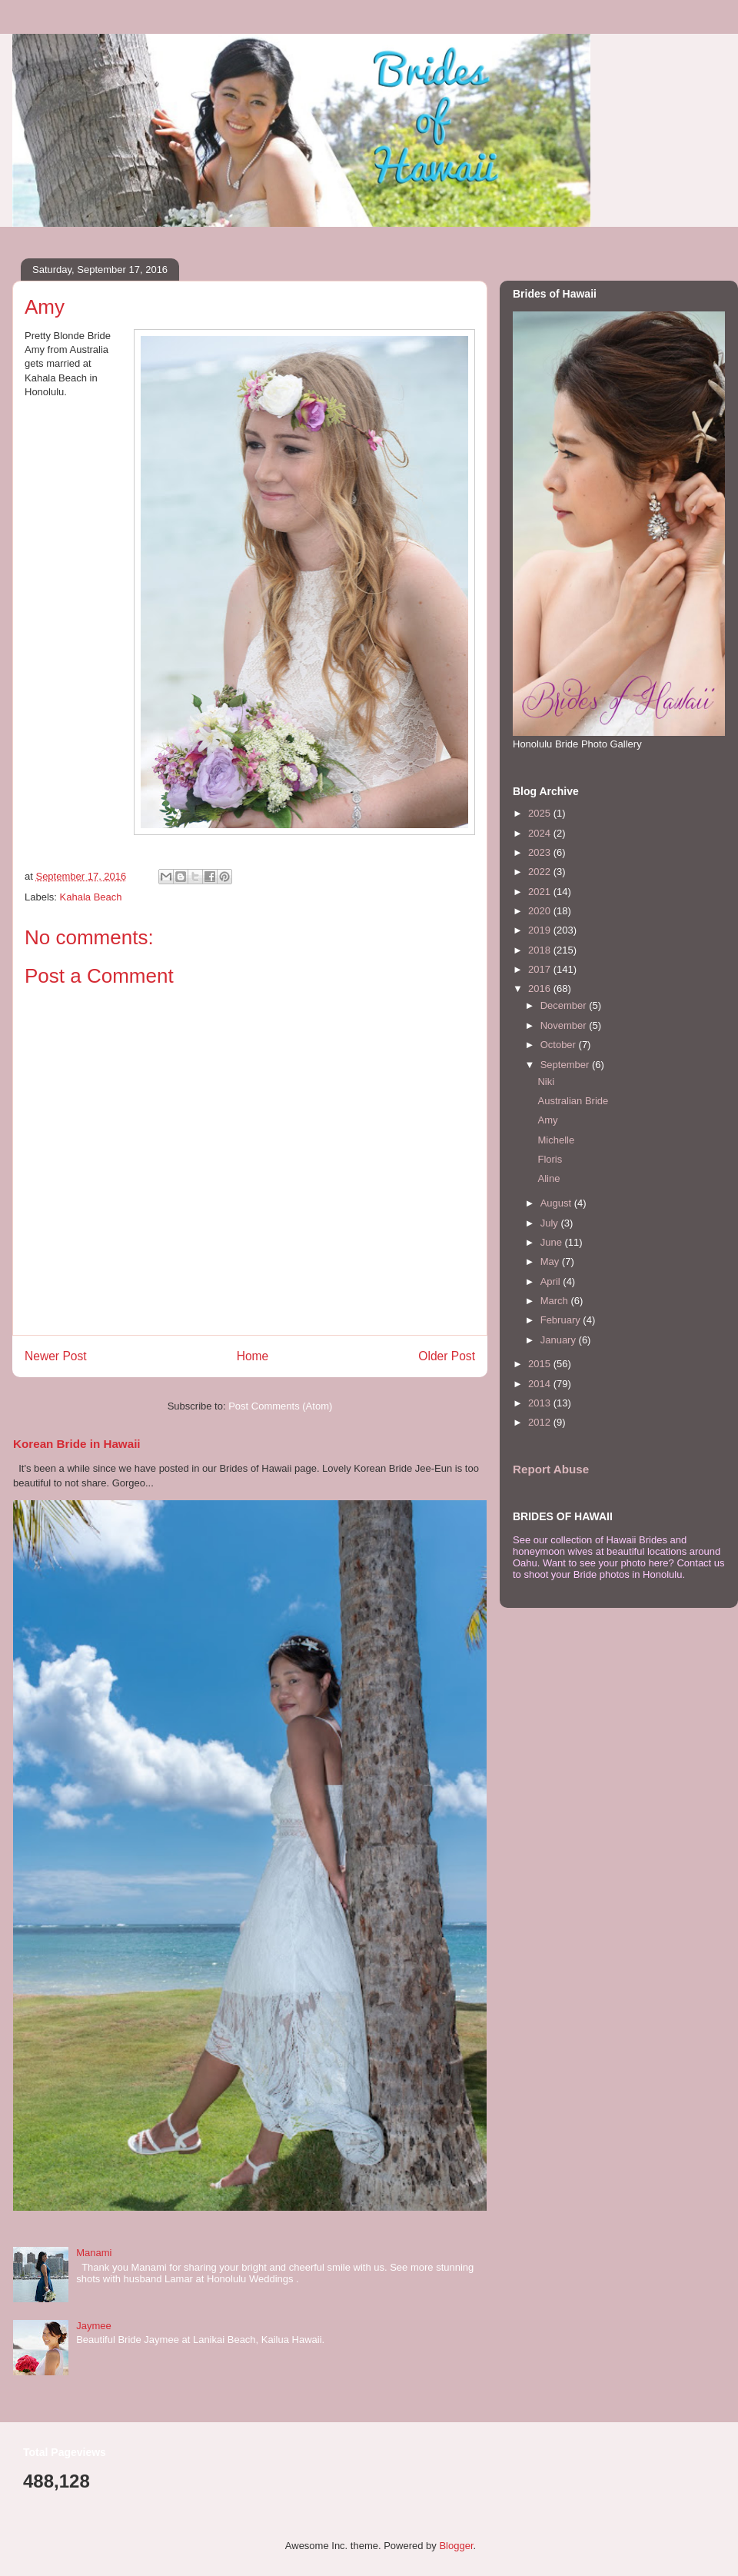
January (559, 1340)
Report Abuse (551, 1469)
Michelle (555, 1140)
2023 (541, 852)
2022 (541, 871)
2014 (541, 1384)
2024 (541, 833)
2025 (541, 813)
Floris (549, 1159)
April (551, 1281)
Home (253, 1356)
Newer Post (56, 1356)
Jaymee (93, 2325)
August (557, 1203)
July (550, 1223)
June (552, 1242)
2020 (541, 911)
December (565, 1005)
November (565, 1025)
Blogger (456, 2545)
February (561, 1320)
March (555, 1300)
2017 (541, 969)
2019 (541, 930)
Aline (548, 1178)
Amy (547, 1120)
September (566, 1064)
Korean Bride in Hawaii (77, 1443)
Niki (545, 1081)
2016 (541, 988)
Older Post (446, 1356)
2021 (541, 891)
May (551, 1261)
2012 (541, 1422)
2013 (541, 1403)
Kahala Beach (91, 897)
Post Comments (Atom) (280, 1406)
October (559, 1044)
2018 (541, 950)
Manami (93, 2252)
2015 (541, 1364)
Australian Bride (572, 1101)
